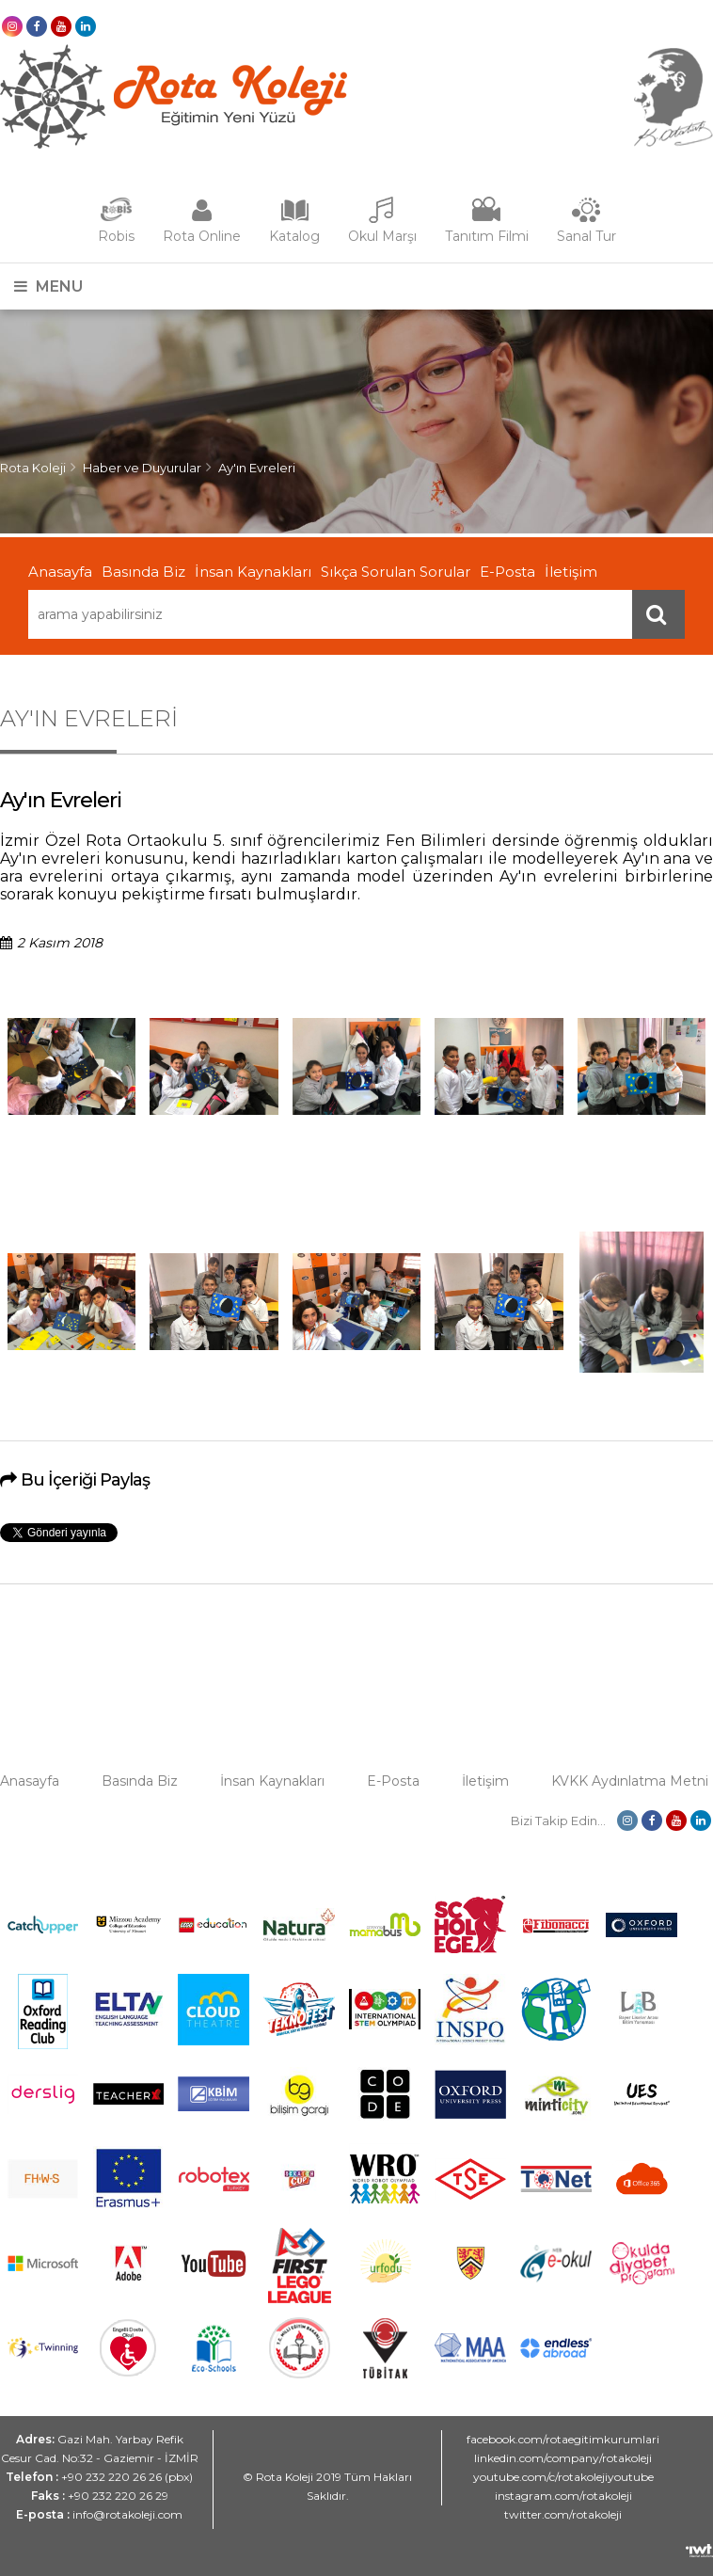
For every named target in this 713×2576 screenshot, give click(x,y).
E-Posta (507, 571)
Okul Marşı (382, 236)
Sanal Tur (586, 236)
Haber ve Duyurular (142, 467)
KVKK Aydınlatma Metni (629, 1781)
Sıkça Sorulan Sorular (395, 571)
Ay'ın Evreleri (256, 467)
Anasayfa (60, 571)
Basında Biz (143, 571)
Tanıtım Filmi (487, 236)
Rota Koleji (33, 467)
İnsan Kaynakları (253, 571)
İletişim (571, 571)
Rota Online (202, 236)
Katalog (294, 236)
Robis (116, 236)
